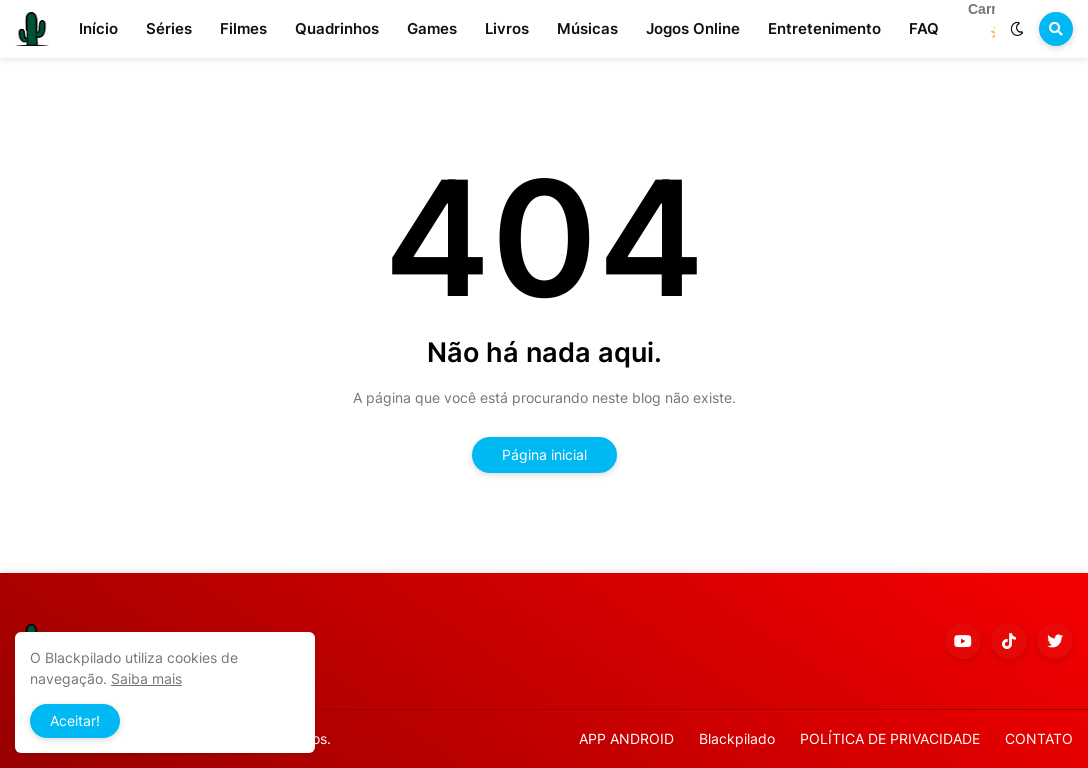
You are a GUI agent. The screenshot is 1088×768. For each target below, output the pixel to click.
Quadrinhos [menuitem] (337, 28)
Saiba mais (146, 678)
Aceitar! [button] (75, 720)
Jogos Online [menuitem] (693, 28)
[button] (1017, 29)
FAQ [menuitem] (924, 28)
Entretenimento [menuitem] (824, 28)
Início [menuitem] (98, 28)
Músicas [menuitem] (587, 28)
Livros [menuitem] (507, 28)
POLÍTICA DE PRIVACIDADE (890, 738)
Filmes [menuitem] (243, 28)
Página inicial (544, 454)
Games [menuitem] (432, 28)
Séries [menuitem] (169, 28)
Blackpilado (737, 738)
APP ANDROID (626, 738)
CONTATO (1039, 738)
